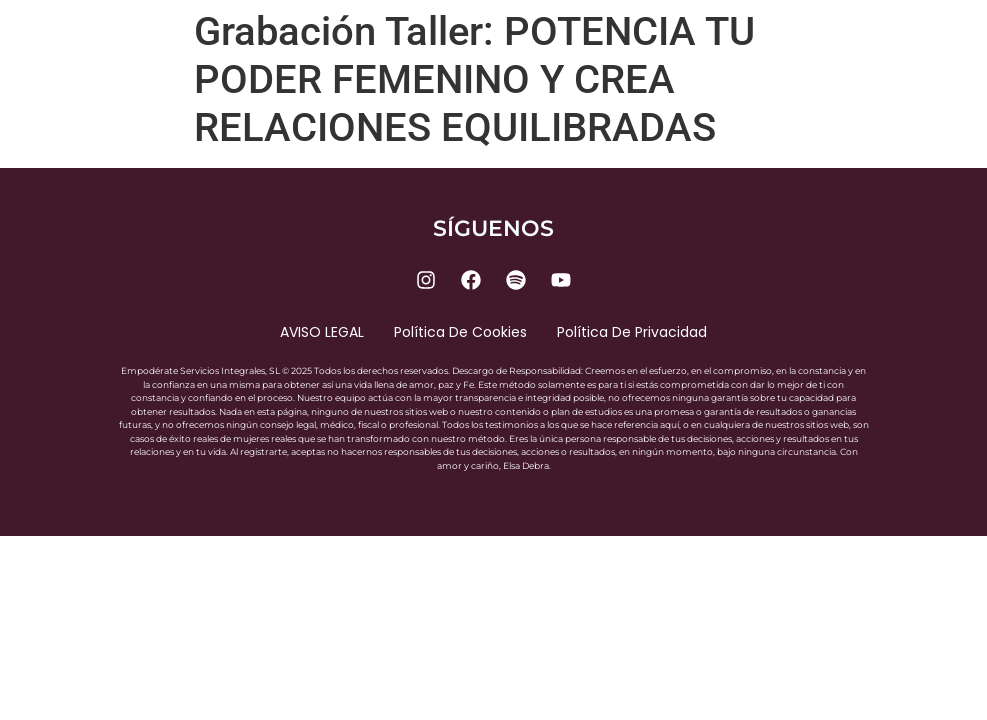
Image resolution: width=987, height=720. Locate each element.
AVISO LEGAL (322, 332)
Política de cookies (460, 332)
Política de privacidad (632, 332)
